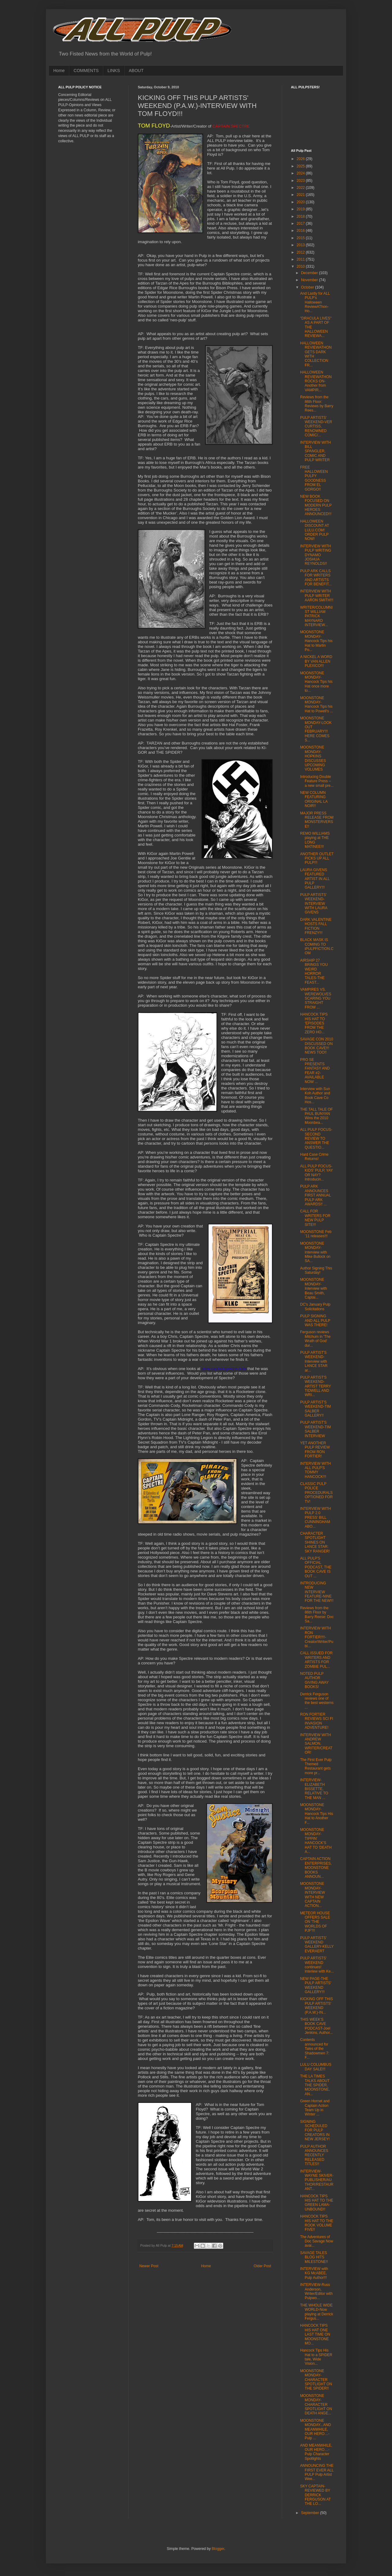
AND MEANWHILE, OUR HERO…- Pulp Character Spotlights (316, 2452)
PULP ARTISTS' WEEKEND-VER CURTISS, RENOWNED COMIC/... (316, 426)
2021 (301, 195)
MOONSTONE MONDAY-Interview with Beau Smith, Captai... (313, 1288)
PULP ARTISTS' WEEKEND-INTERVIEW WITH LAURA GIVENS (313, 904)
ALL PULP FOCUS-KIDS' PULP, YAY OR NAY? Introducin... (316, 1172)
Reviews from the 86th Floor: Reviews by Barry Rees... (316, 403)
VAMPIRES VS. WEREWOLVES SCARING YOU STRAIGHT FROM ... (315, 998)
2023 (301, 180)
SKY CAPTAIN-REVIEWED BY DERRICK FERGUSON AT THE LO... (315, 2495)
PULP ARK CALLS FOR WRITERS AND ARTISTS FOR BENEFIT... (316, 577)
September (310, 2513)
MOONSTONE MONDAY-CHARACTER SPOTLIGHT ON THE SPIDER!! (316, 2380)
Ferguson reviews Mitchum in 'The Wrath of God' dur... (315, 1338)
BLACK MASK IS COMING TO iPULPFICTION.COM (317, 946)
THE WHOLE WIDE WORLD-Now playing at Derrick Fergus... (316, 2312)
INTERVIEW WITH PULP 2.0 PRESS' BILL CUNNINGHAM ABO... (315, 1517)
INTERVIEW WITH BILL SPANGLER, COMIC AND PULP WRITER (315, 451)
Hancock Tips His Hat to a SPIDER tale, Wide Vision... (316, 2357)
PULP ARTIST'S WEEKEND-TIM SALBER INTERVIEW (315, 1429)
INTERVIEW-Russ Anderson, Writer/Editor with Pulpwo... (316, 2291)
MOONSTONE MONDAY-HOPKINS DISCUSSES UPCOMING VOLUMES (313, 758)
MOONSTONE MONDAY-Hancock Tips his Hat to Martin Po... (316, 641)
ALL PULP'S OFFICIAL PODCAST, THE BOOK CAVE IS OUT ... (315, 1567)
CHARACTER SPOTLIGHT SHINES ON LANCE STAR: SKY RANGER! (315, 1542)
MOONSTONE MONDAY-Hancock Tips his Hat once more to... (316, 682)
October (308, 287)
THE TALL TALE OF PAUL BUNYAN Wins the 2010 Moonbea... (316, 1116)
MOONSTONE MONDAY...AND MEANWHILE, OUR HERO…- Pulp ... (315, 2429)
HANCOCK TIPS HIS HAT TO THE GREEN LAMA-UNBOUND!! (316, 2202)
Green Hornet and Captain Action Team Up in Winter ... (315, 2107)
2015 (301, 238)
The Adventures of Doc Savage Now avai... (316, 2241)
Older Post (262, 2266)
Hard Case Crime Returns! (314, 1156)
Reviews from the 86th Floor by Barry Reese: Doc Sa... (317, 1614)
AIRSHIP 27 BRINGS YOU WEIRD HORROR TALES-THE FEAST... (314, 971)
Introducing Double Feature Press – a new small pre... (317, 781)
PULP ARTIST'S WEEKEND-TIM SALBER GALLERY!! (315, 1409)
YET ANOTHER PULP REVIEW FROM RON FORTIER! (315, 1449)
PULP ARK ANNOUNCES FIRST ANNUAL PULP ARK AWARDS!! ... (315, 1195)
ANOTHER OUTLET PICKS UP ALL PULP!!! (317, 858)
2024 (301, 173)
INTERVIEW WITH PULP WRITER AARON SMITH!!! (316, 595)
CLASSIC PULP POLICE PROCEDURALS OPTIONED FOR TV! (316, 1493)
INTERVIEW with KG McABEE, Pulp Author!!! (314, 2273)
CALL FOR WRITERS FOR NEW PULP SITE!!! (315, 1218)
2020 (301, 202)
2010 (301, 266)
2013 (301, 245)
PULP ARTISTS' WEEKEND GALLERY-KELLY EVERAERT (317, 1944)
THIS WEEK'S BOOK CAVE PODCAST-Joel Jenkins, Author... (316, 2026)
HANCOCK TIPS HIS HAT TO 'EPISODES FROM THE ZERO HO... (314, 1023)
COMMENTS (86, 70)
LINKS (113, 70)
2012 (301, 252)
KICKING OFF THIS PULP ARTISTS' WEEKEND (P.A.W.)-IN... (316, 2005)
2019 (301, 209)
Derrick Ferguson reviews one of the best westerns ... (317, 1700)
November (310, 280)
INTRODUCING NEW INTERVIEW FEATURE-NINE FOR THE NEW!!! (317, 1592)
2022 (301, 188)
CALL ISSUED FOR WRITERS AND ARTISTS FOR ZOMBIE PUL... (316, 1659)
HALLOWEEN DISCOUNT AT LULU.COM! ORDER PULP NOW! (314, 530)
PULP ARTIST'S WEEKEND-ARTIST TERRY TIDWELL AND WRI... (315, 1386)
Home (59, 70)
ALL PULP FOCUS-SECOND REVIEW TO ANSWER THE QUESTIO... (316, 1138)
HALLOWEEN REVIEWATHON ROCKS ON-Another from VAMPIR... (316, 381)
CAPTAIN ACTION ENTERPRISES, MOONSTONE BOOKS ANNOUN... (316, 1868)
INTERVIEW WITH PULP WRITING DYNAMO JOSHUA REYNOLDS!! (315, 555)
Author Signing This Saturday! (316, 1270)
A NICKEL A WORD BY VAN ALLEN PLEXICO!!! (316, 661)
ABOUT (136, 70)
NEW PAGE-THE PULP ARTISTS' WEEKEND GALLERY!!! (315, 1985)
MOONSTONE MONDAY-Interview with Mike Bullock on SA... (315, 1252)
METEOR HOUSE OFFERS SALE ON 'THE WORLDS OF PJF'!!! (315, 1922)
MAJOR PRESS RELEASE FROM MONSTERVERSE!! (317, 820)
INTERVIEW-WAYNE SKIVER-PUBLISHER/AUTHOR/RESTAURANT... (317, 2180)
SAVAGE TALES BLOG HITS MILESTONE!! (314, 2257)
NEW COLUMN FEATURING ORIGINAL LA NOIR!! (313, 799)
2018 (301, 216)
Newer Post (148, 2266)
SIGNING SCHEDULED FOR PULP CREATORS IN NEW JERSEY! (315, 2130)
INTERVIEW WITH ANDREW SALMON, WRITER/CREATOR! (316, 1744)
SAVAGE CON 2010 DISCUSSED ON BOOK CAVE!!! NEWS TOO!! (316, 1046)
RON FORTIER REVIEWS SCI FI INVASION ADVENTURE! (316, 1721)
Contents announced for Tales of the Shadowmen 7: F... (314, 2049)
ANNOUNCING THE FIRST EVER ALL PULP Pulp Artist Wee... (317, 2472)
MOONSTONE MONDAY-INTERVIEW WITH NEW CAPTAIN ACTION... (312, 1894)
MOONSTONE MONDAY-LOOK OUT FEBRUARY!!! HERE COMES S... (316, 729)
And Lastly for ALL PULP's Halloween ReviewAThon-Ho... (315, 302)
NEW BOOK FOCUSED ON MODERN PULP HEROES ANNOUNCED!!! (316, 505)
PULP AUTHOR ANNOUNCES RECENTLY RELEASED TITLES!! (314, 2155)
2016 (301, 230)
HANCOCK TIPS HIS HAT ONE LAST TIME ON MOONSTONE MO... (315, 2334)
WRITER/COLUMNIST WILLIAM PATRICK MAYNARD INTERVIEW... (316, 616)
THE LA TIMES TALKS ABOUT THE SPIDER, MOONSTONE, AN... (315, 2085)
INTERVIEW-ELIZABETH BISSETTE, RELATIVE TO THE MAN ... (314, 1789)
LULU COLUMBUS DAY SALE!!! (315, 2066)
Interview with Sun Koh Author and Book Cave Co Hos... (315, 1095)
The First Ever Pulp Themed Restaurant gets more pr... (316, 1766)
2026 (301, 159)
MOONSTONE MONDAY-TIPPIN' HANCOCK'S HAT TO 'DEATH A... (316, 1841)
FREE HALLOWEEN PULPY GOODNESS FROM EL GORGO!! (314, 478)
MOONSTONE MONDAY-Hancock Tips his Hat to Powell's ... (316, 704)
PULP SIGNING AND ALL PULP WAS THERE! (315, 1320)
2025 (301, 166)
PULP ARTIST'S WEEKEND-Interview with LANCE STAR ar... (313, 1361)
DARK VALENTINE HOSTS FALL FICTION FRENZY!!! (315, 926)
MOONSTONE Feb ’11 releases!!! (315, 1234)
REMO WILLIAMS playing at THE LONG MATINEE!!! (315, 840)
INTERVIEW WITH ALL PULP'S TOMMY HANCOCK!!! (315, 1470)
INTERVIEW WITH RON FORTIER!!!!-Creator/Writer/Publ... (316, 1637)
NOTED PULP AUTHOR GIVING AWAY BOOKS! (314, 1680)
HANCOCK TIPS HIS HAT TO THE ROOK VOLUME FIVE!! (316, 2223)
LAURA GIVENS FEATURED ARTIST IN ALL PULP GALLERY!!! (315, 879)
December (310, 273)
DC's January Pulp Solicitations (315, 1306)
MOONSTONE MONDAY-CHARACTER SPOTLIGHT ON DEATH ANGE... (316, 2405)
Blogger (218, 2549)
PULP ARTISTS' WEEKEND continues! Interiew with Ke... (317, 1964)
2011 (301, 259)
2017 (301, 223)
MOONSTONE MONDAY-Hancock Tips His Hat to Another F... (316, 1814)
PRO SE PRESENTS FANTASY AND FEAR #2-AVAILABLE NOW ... (315, 1071)
